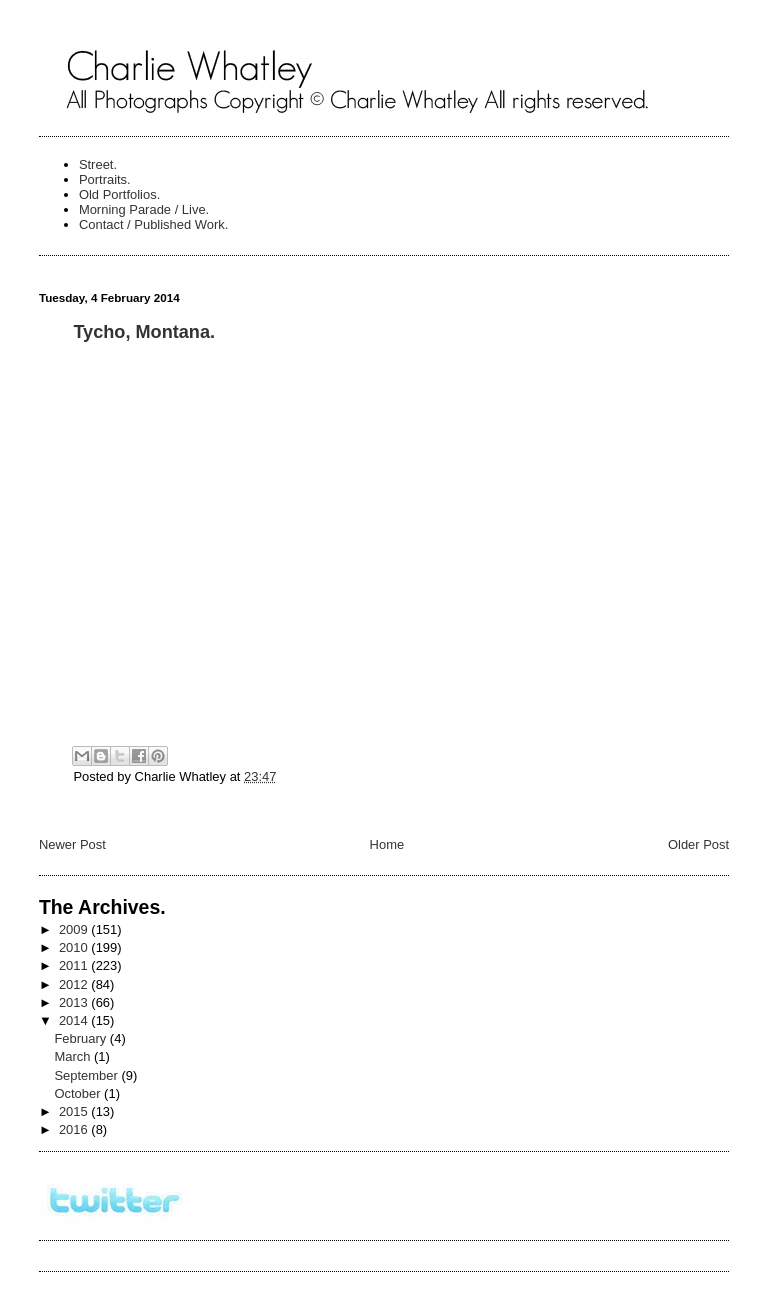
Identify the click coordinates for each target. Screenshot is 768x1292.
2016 (75, 1129)
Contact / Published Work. (154, 224)
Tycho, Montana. (144, 332)
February (81, 1038)
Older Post (698, 844)
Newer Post (72, 844)
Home (387, 844)
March (74, 1056)
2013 (75, 1002)
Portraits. (105, 179)
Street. (98, 164)
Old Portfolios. (119, 194)
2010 (75, 947)
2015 (75, 1111)
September (87, 1075)
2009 (75, 929)
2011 (75, 965)
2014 (75, 1020)
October (79, 1093)
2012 (75, 984)
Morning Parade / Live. (144, 209)
